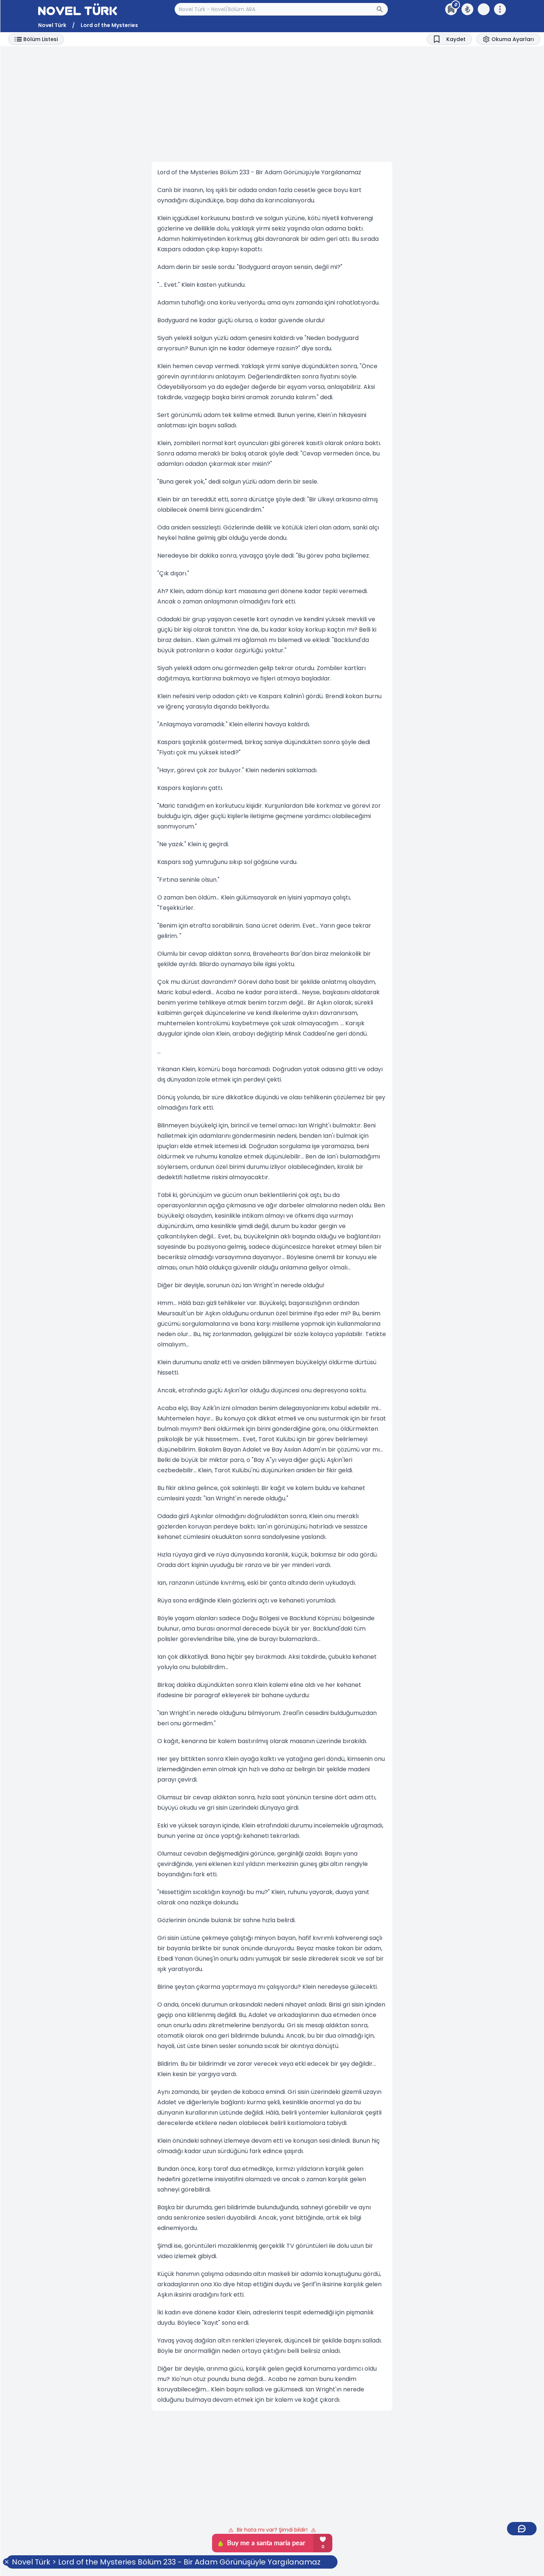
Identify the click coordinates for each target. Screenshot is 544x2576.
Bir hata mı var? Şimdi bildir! (272, 2529)
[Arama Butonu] (382, 9)
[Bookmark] (449, 39)
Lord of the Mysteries (109, 25)
